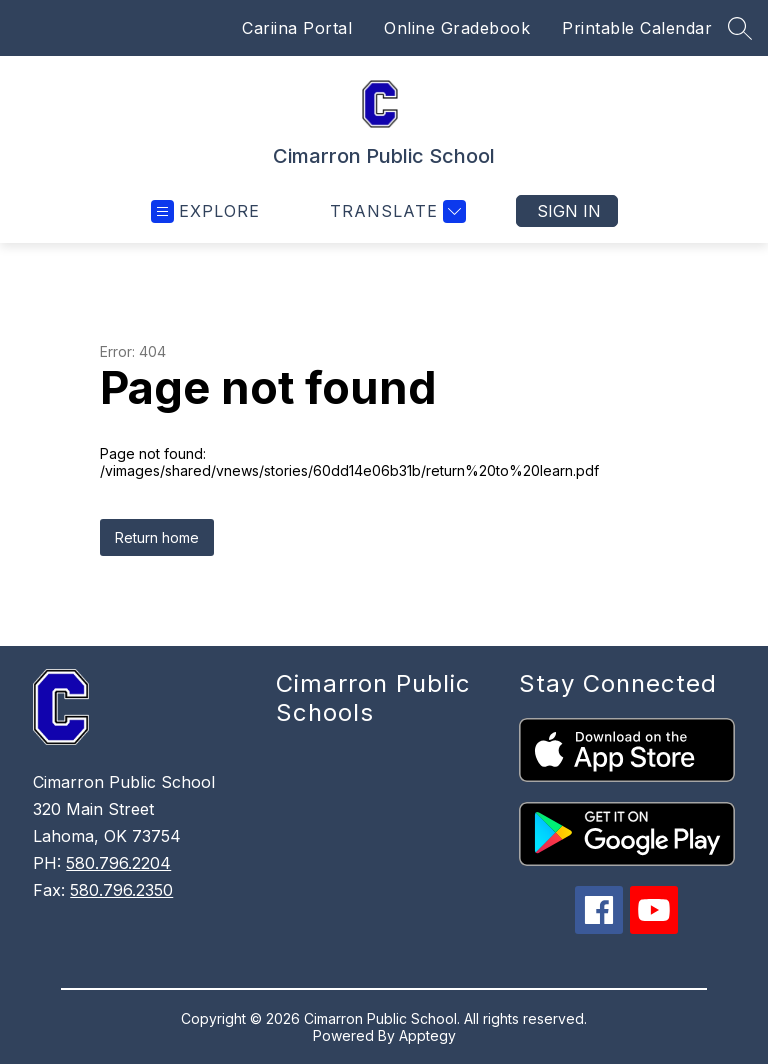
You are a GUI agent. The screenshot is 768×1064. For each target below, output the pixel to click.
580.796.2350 (121, 890)
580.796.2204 (118, 863)
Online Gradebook (457, 28)
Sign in (569, 211)
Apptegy (427, 1035)
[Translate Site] (395, 211)
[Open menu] (205, 211)
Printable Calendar (637, 28)
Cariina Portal (297, 28)
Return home (157, 537)
